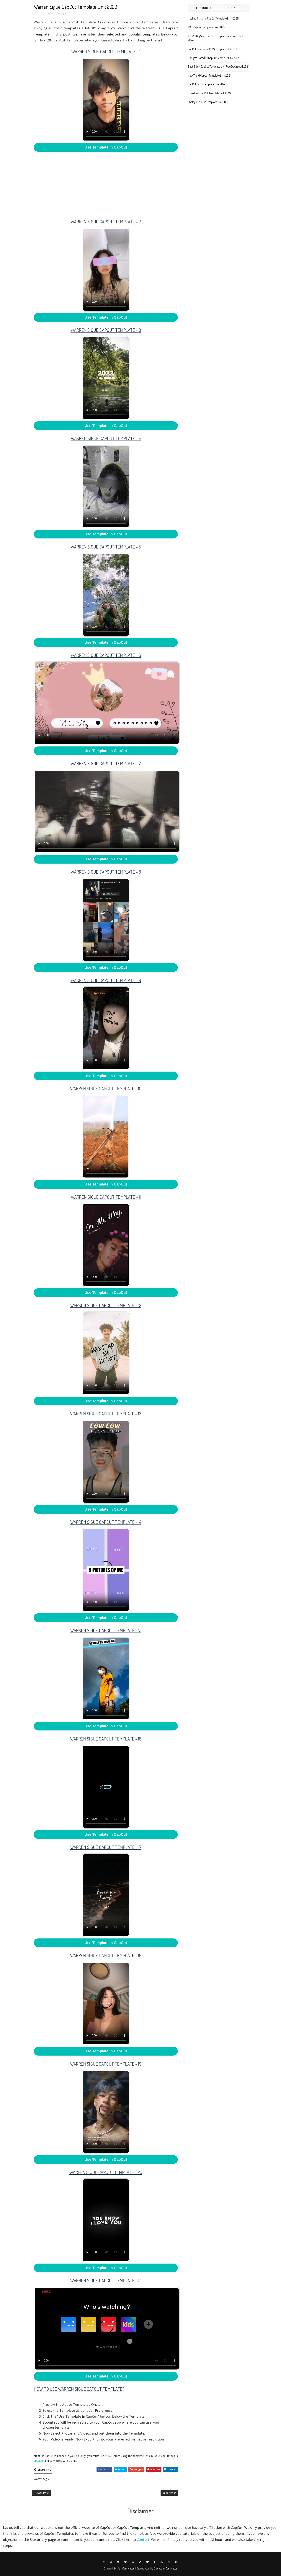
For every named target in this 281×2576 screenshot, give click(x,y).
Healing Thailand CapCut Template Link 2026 (213, 18)
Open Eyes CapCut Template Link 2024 (209, 93)
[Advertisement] (106, 183)
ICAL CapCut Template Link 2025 (206, 27)
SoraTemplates (125, 2568)
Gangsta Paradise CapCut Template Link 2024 (213, 58)
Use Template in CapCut (106, 147)
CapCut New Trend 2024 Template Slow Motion (214, 49)
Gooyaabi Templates (165, 2568)
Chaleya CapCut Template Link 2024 (208, 102)
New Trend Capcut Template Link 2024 (209, 75)
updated (39, 2460)
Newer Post (41, 2493)
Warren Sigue (59, 13)
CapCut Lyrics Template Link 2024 (207, 84)
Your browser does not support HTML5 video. (106, 99)
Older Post (169, 2493)
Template (44, 13)
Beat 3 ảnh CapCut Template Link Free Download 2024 (218, 66)
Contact (143, 2539)
